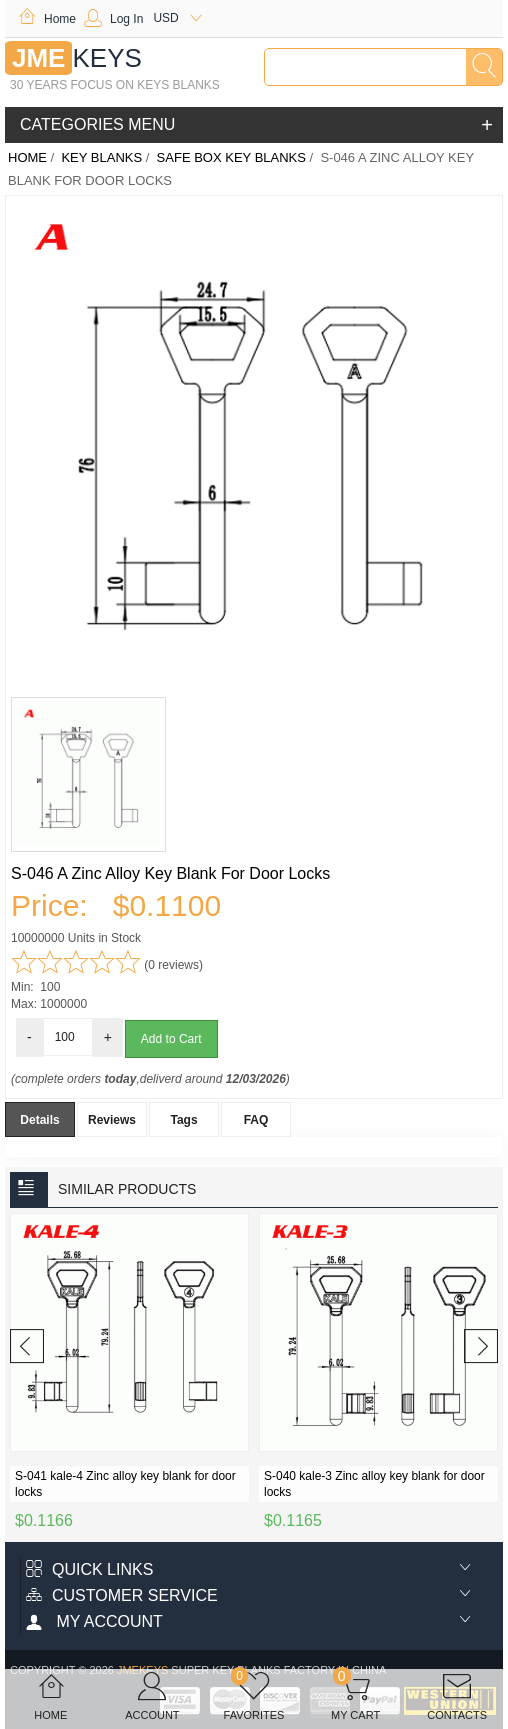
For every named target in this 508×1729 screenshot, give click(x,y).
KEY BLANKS (101, 157)
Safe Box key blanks (231, 157)
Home (47, 19)
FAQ (256, 1120)
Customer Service (122, 1595)
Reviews (112, 1120)
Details (39, 1120)
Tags (183, 1120)
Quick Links (89, 1569)
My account (94, 1621)
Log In (113, 19)
